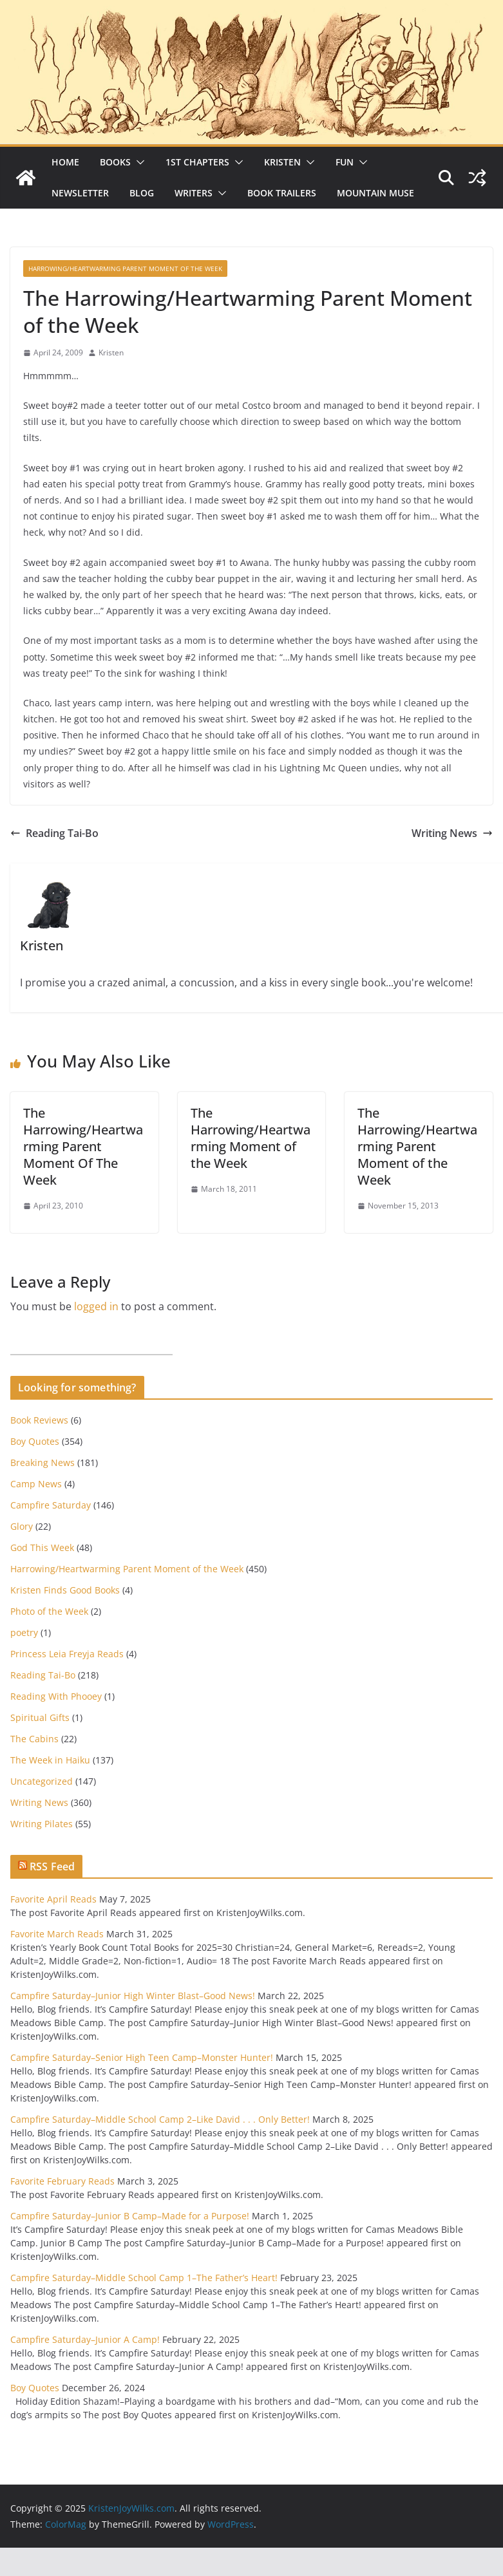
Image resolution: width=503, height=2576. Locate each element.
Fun (345, 162)
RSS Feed (52, 1866)
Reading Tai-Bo (54, 833)
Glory (21, 1526)
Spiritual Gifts (40, 1717)
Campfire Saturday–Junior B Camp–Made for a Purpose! (129, 2216)
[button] (138, 162)
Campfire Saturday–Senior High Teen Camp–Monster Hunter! (141, 2057)
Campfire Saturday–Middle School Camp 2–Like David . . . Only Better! (160, 2119)
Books (115, 162)
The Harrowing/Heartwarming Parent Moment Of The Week (83, 1146)
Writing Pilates (41, 1824)
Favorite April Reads (53, 1899)
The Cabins (34, 1739)
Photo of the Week (49, 1611)
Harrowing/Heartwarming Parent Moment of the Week (125, 268)
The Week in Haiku (50, 1760)
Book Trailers (281, 193)
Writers (194, 193)
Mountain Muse (375, 193)
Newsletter (80, 193)
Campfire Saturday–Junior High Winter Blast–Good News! (132, 1995)
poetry (24, 1632)
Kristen (282, 162)
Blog (141, 193)
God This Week (42, 1547)
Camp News (36, 1484)
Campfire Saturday (50, 1505)
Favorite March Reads (57, 1934)
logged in (96, 1306)
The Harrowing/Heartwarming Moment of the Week (250, 1138)
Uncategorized (41, 1781)
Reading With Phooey (56, 1696)
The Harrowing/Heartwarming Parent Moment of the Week (417, 1146)
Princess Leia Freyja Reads (67, 1654)
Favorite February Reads (62, 2181)
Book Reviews (39, 1420)
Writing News (452, 833)
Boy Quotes (34, 1441)
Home (65, 162)
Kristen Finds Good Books (65, 1590)
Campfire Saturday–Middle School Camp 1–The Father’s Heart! (144, 2277)
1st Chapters (197, 162)
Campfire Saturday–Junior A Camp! (85, 2339)
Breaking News (42, 1462)
